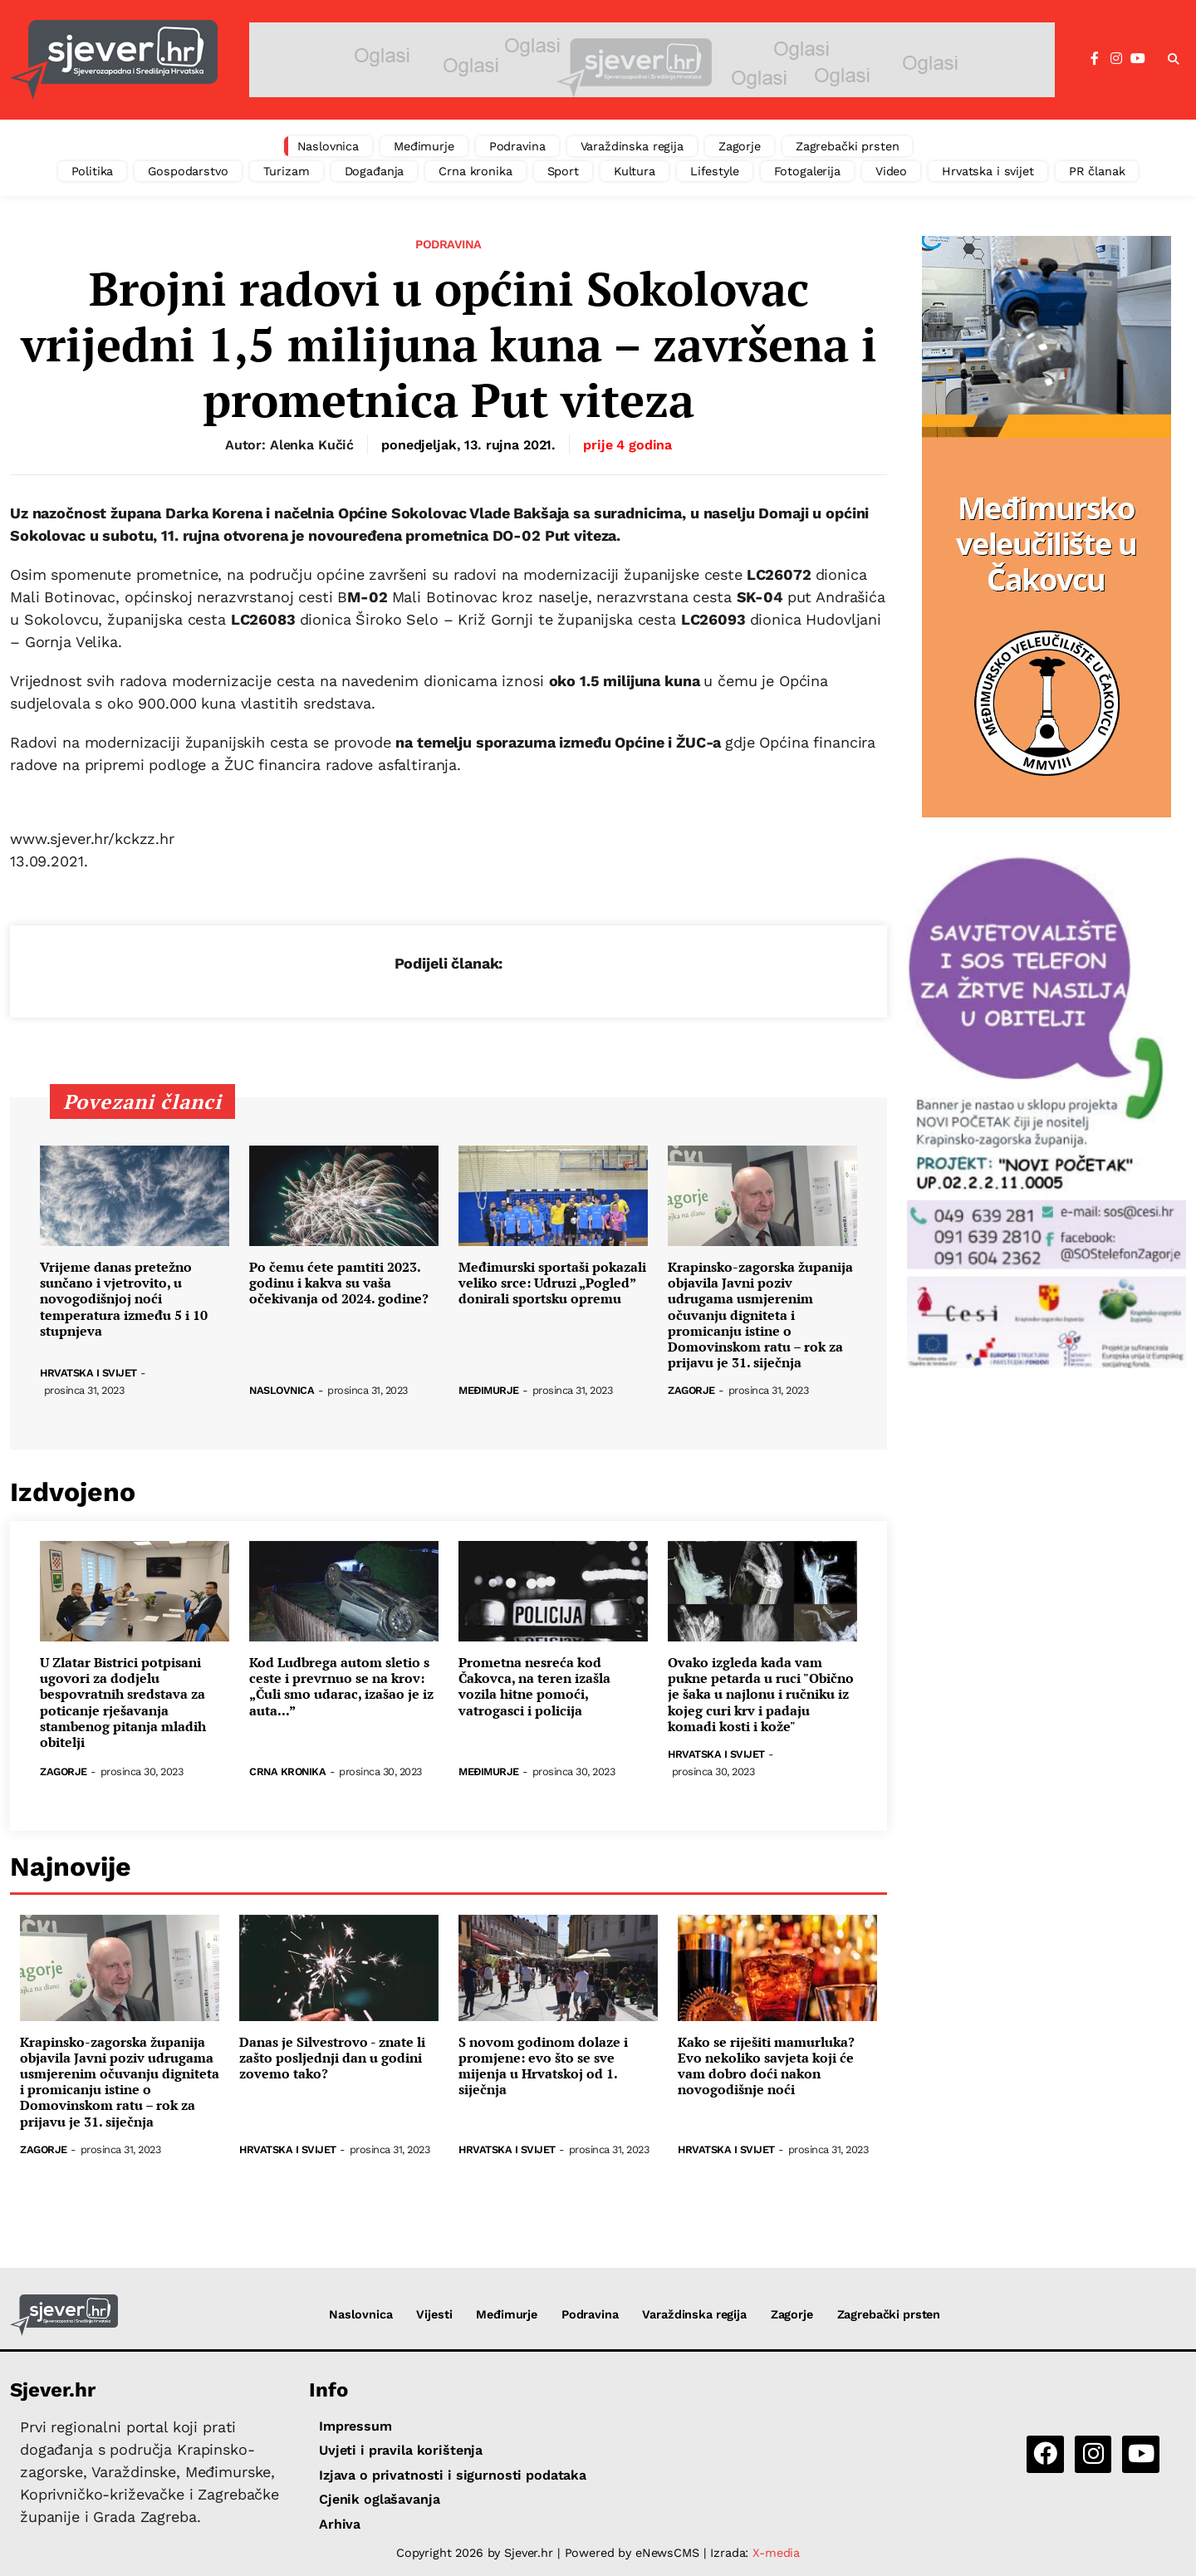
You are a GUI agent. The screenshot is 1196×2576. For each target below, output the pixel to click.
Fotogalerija (807, 171)
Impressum (355, 2426)
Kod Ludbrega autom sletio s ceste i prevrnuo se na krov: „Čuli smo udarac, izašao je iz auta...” (341, 1687)
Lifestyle (714, 171)
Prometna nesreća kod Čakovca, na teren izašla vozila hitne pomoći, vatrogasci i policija (534, 1687)
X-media (776, 2552)
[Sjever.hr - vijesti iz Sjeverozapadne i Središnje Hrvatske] (114, 60)
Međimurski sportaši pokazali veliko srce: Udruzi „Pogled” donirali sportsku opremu (552, 1283)
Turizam (286, 171)
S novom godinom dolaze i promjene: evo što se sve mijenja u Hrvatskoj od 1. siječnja (543, 2066)
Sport (563, 171)
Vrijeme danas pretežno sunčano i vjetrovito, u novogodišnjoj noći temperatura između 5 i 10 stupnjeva (124, 1299)
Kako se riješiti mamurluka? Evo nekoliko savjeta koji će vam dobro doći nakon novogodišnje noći (766, 2066)
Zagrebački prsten (847, 146)
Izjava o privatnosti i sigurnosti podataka (452, 2475)
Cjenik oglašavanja (379, 2499)
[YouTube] (1137, 59)
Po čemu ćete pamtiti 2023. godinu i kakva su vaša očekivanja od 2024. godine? (339, 1283)
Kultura (634, 171)
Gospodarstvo (188, 171)
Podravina (517, 146)
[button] (1173, 60)
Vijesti (434, 2314)
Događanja (374, 171)
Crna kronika (475, 171)
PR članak (1097, 171)
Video (891, 171)
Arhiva (339, 2524)
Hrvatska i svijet (988, 171)
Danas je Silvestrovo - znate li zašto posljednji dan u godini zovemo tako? (332, 2058)
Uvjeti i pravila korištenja (401, 2450)
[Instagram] (1116, 59)
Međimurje (424, 146)
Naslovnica (328, 146)
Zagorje (739, 146)
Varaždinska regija (632, 146)
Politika (92, 171)
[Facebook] (1094, 59)
